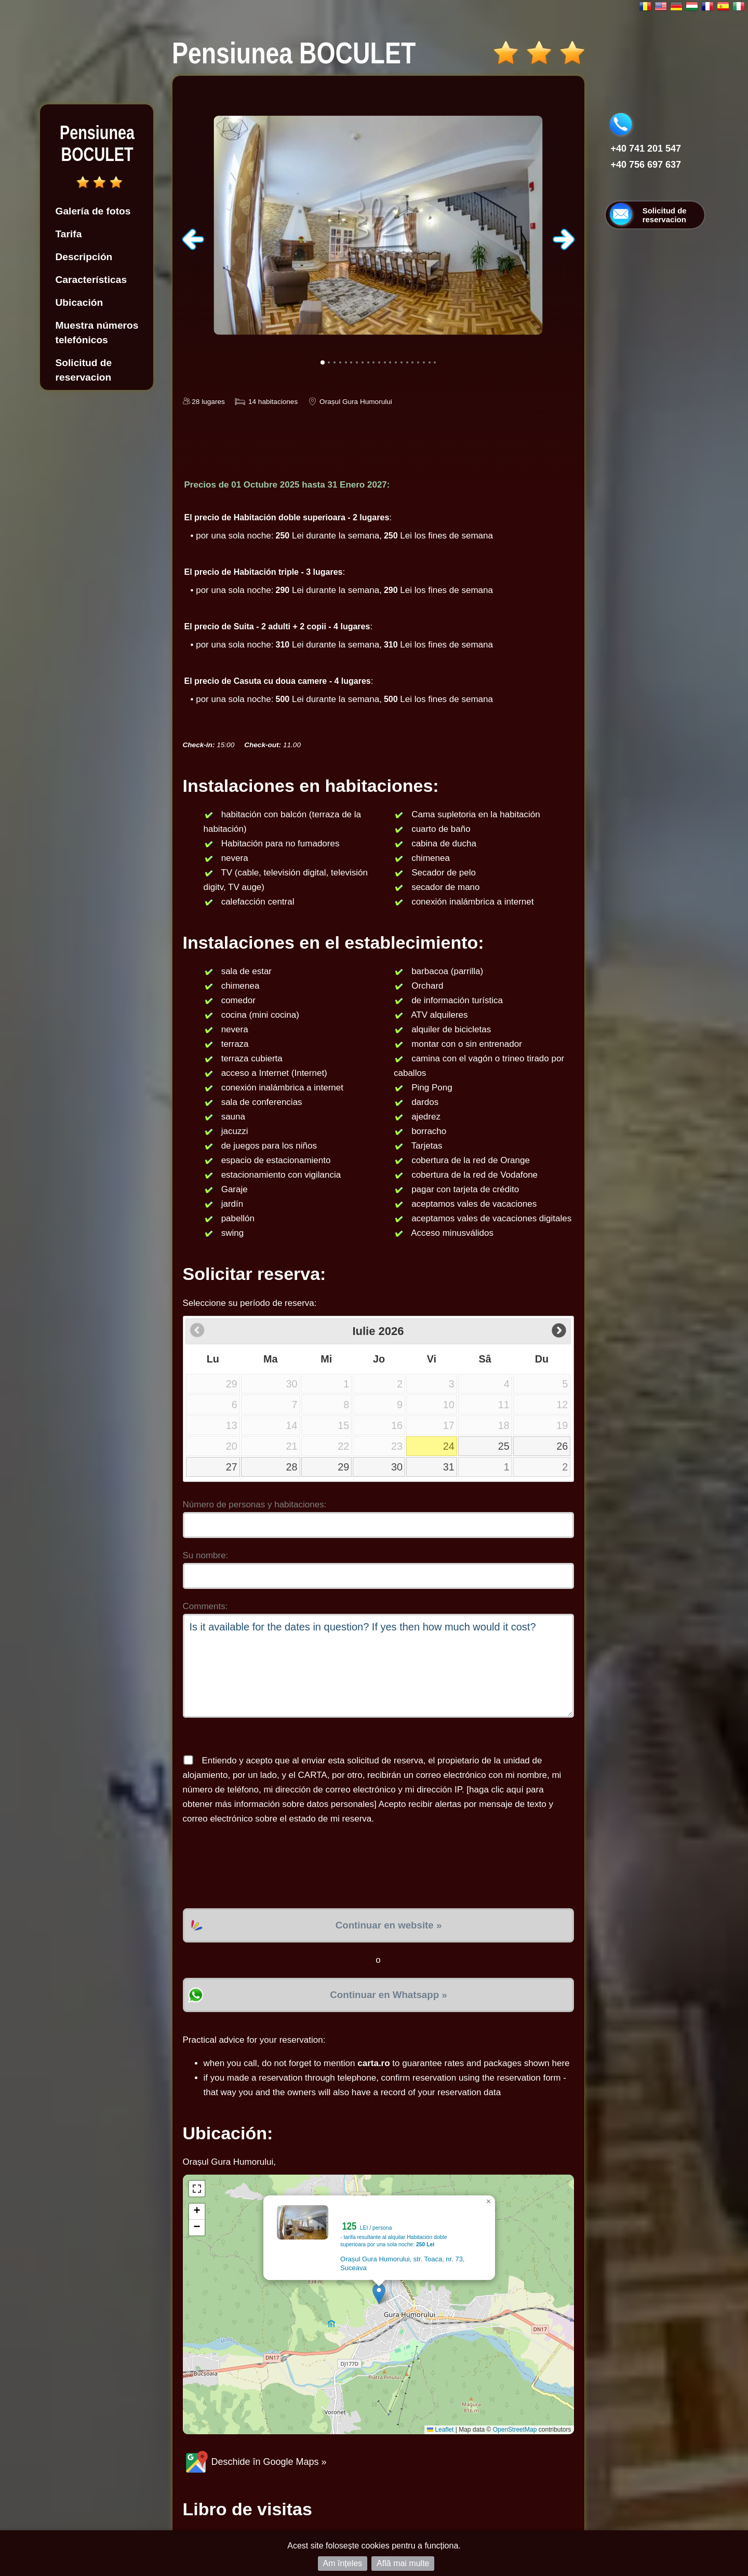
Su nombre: (206, 1555)
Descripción (84, 256)
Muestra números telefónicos (97, 332)
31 (449, 1467)
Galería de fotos (93, 211)
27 (231, 1467)
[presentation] (262, 1867)
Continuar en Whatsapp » (388, 1994)
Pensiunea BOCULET (96, 143)
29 (343, 1467)
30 (397, 1467)
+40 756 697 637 (646, 164)
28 (292, 1467)
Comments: (205, 1606)
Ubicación (79, 302)
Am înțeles (343, 2563)
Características (91, 279)
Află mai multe (403, 2563)
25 (504, 1446)
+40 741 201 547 (646, 148)
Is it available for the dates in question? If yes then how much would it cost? (378, 1666)
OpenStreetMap (515, 2429)
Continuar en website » (389, 1925)
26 (562, 1446)
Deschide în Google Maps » (255, 2462)
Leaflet (440, 2429)
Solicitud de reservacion (84, 370)
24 (449, 1446)
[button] (378, 2293)
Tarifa (69, 233)
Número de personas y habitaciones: (255, 1504)
